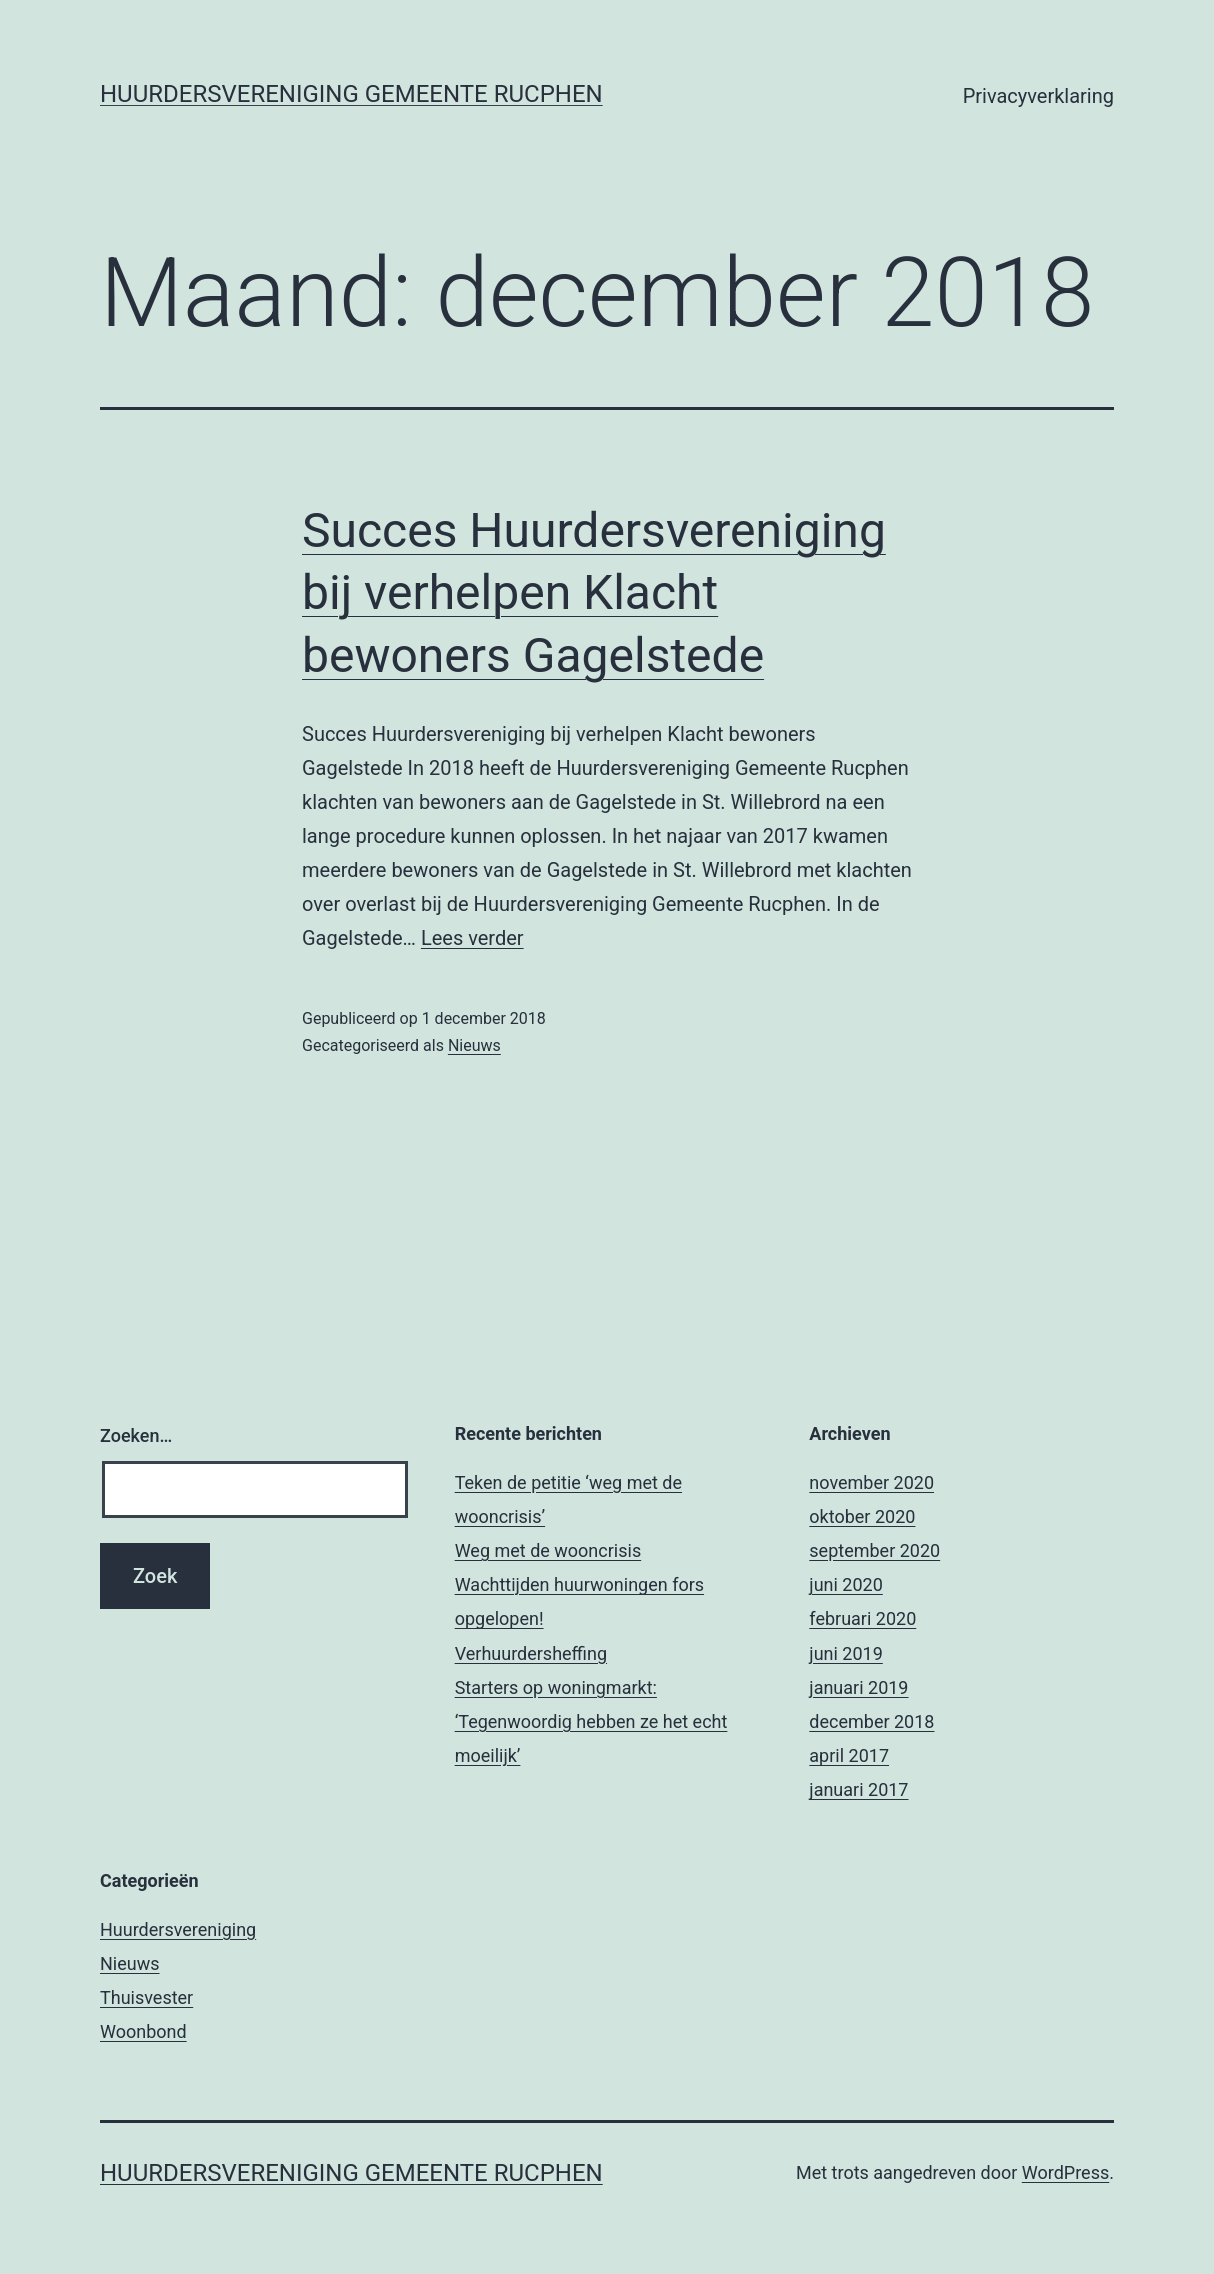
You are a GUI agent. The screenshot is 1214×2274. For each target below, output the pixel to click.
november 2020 (871, 1482)
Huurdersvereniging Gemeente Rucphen (351, 94)
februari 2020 (862, 1618)
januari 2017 (858, 1789)
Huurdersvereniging (178, 1929)
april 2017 (849, 1755)
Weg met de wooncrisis (548, 1550)
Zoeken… (136, 1435)
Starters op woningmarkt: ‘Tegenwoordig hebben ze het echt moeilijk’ (591, 1721)
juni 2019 (845, 1653)
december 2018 (871, 1721)
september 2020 (874, 1550)
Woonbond (143, 2031)
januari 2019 (858, 1687)
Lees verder (472, 938)
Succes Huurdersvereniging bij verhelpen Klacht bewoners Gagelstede (594, 593)
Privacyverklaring (1038, 96)
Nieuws (474, 1045)
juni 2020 (845, 1584)
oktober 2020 (862, 1516)
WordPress (1065, 2172)
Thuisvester (146, 1997)
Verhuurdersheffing (531, 1653)
